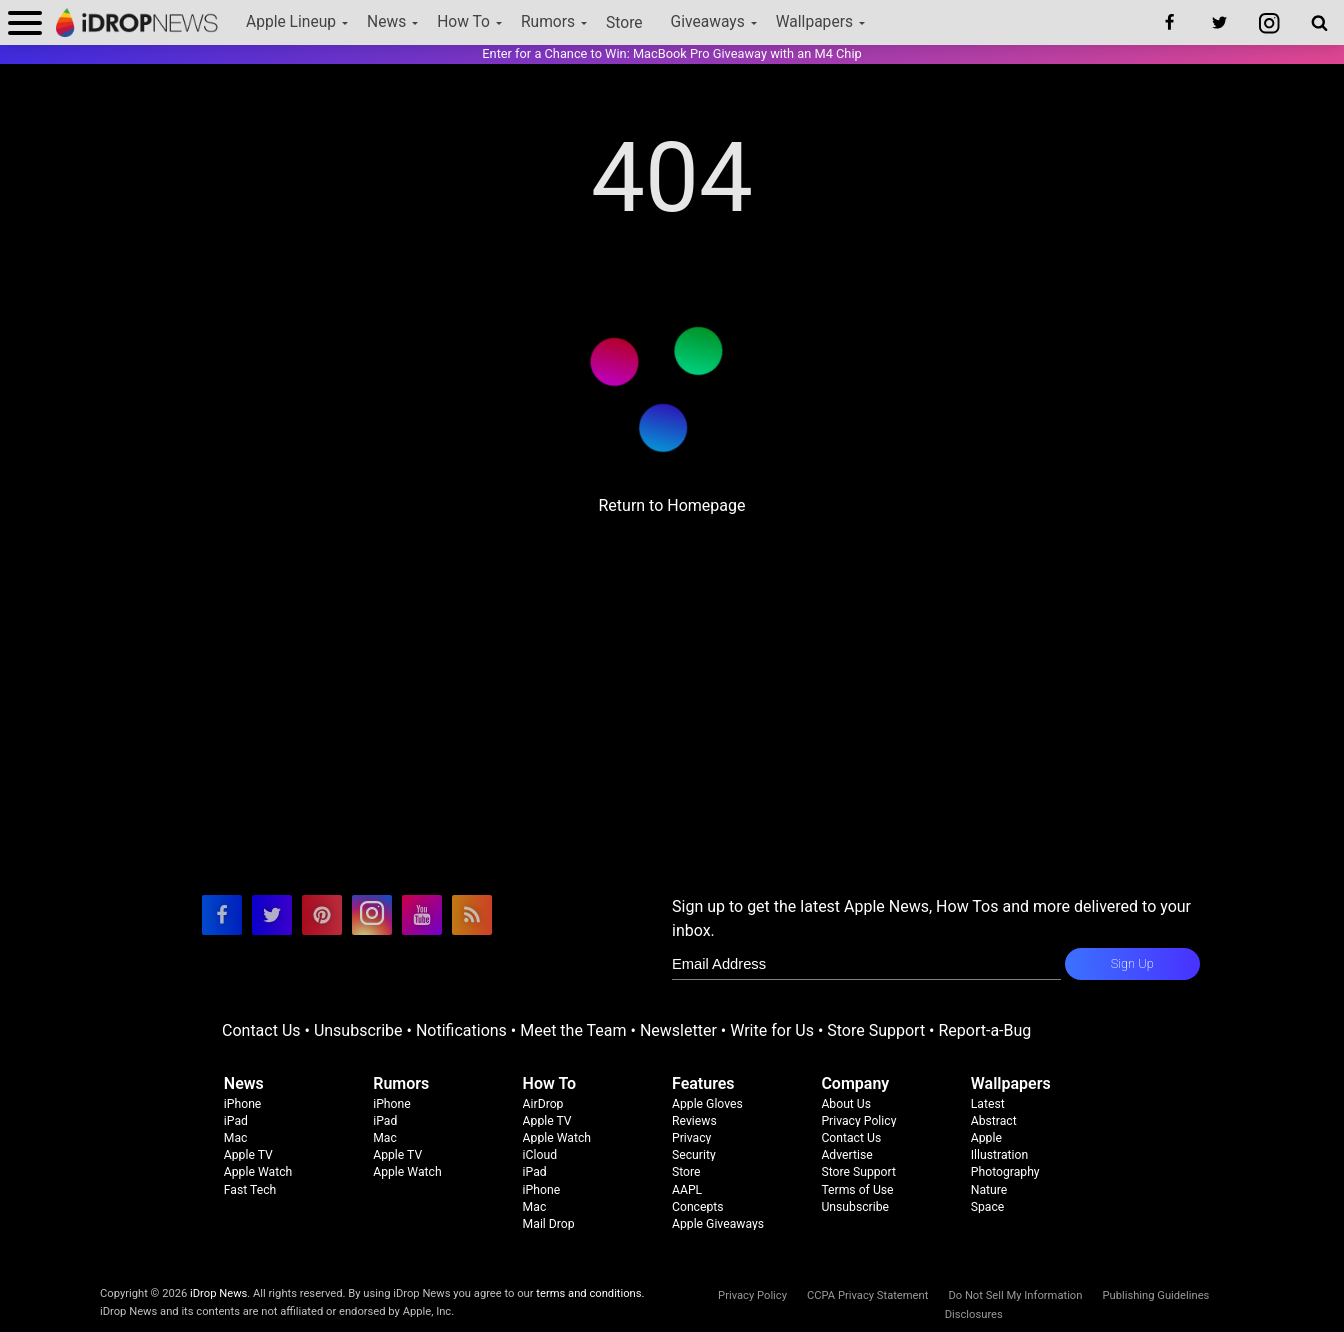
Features (703, 1083)
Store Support (876, 1030)
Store (624, 23)
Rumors (548, 22)
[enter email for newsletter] (866, 964)
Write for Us (772, 1030)
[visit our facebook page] (222, 915)
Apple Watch (258, 1172)
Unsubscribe (358, 1030)
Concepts (698, 1207)
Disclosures (974, 1314)
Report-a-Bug (984, 1030)
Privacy (691, 1138)
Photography (1005, 1172)
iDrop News (218, 1293)
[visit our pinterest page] (322, 915)
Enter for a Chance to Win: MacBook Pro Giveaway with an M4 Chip (671, 53)
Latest (988, 1104)
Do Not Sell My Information (1015, 1295)
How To (463, 22)
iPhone (243, 1104)
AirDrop (543, 1104)
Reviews (694, 1121)
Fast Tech (250, 1190)
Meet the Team (573, 1030)
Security (694, 1155)
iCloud (540, 1155)
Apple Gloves (707, 1104)
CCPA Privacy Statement (867, 1295)
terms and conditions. (590, 1293)
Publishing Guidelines (1155, 1295)
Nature (989, 1190)
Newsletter (678, 1030)
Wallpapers (814, 22)
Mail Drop (549, 1224)
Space (988, 1207)
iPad (236, 1121)
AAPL (687, 1190)
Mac (236, 1138)
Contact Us (261, 1030)
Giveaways (708, 22)
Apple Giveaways (718, 1224)
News (386, 22)
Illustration (999, 1155)
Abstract (994, 1121)
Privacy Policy (858, 1121)
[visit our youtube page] (422, 915)
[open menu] (25, 22)
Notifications (461, 1030)
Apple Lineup (291, 22)
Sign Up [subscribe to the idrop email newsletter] (1132, 963)
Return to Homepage (671, 505)
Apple (986, 1138)
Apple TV (248, 1155)
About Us (846, 1104)
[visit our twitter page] (272, 915)
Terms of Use (857, 1190)
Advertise (846, 1155)
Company (855, 1083)
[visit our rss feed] (472, 915)
